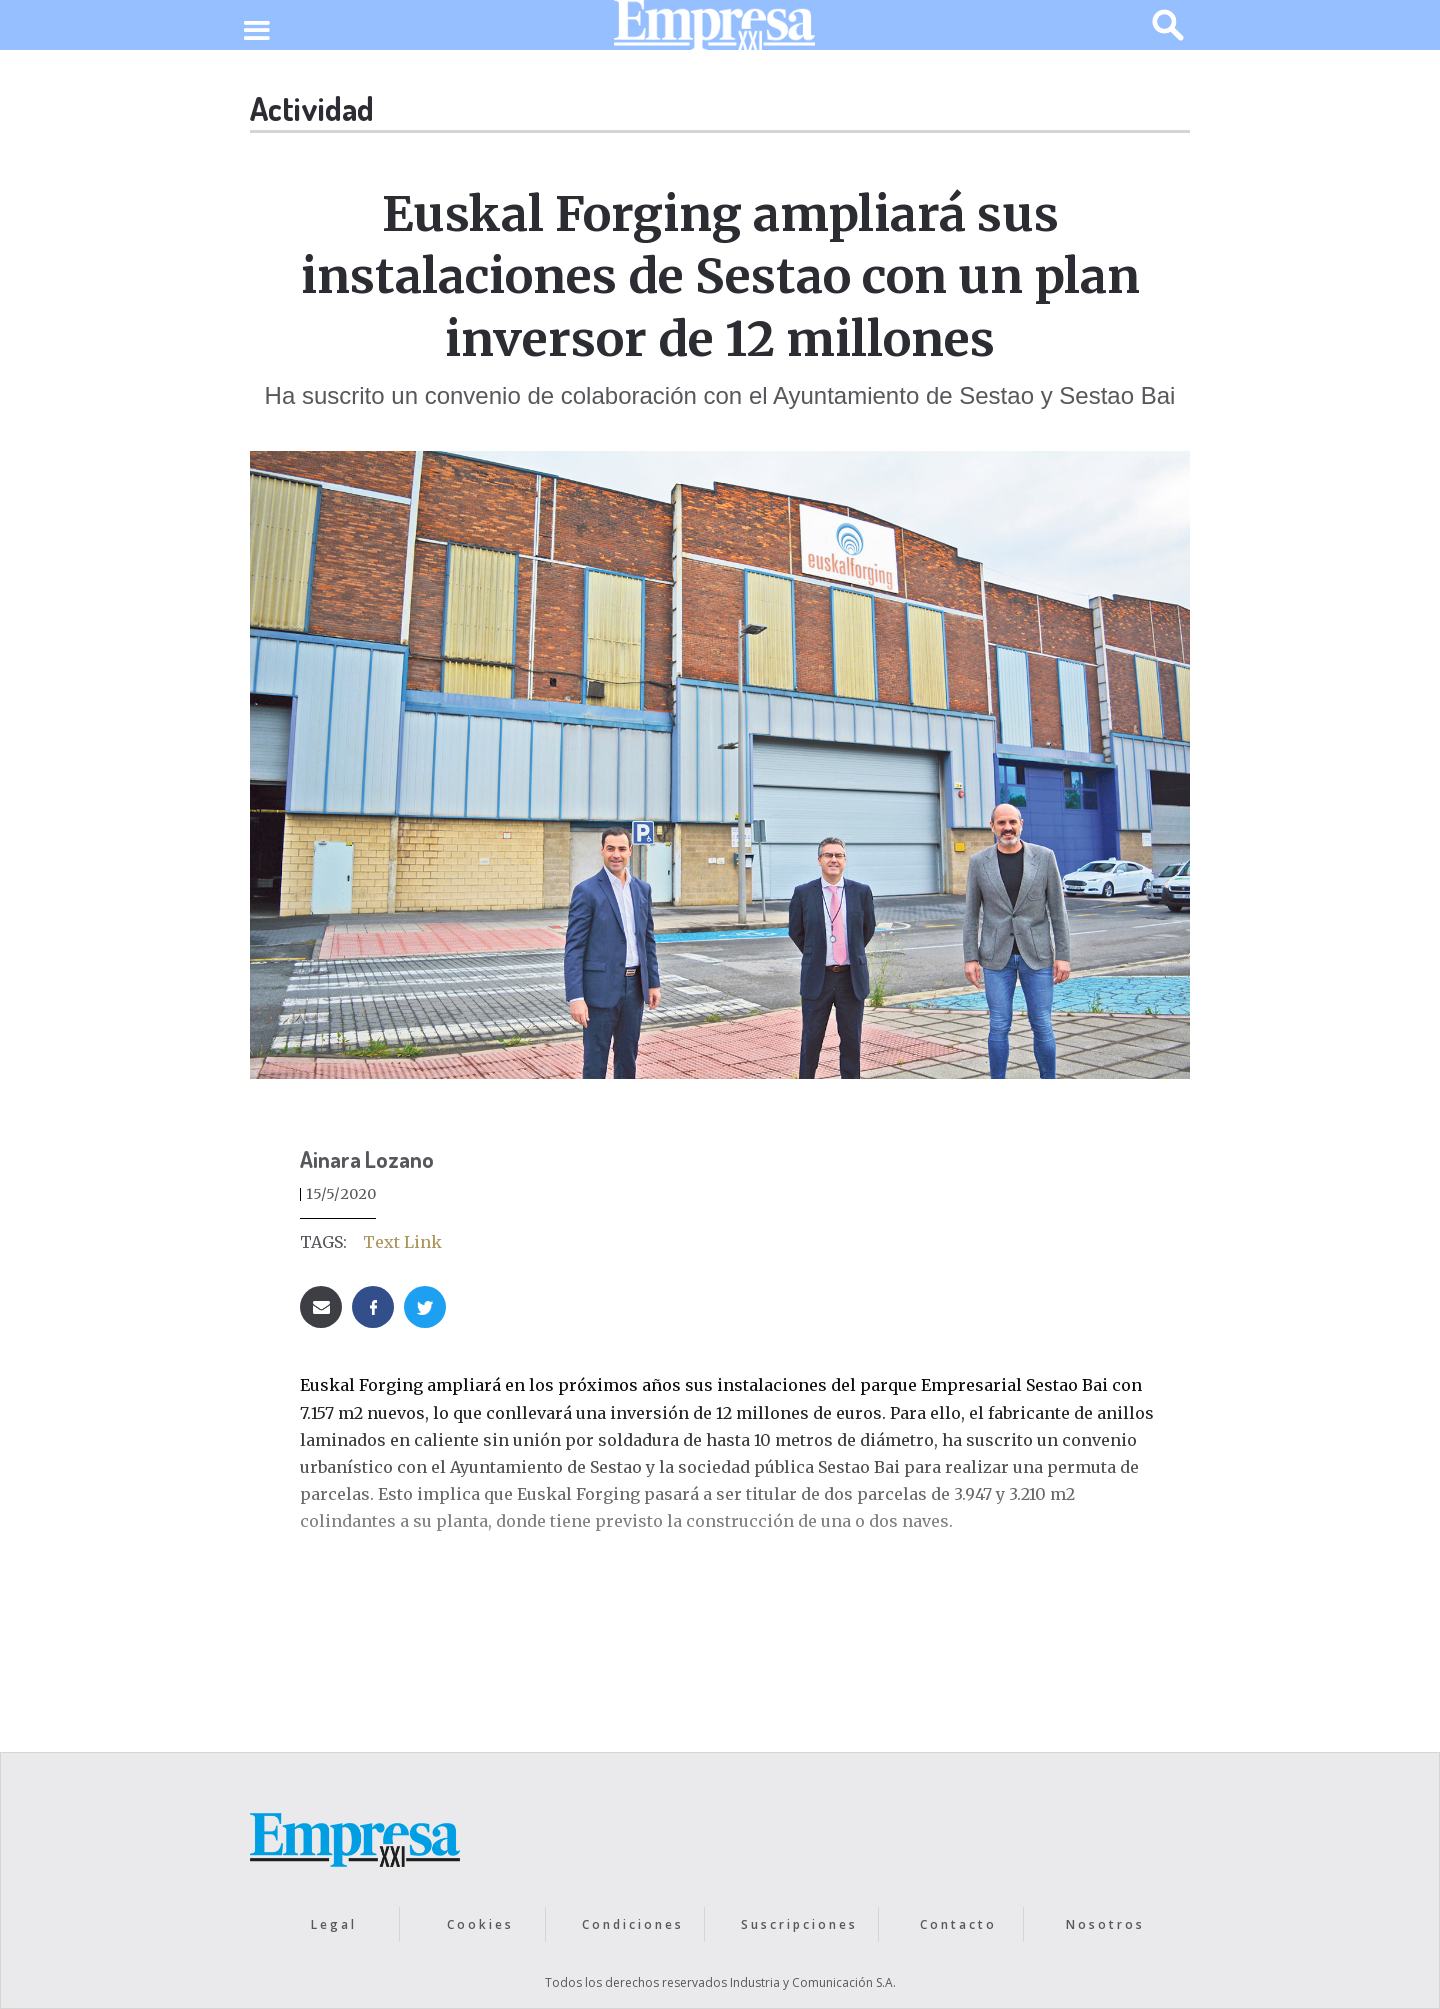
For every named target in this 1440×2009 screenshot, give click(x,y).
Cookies (480, 1924)
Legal (334, 1924)
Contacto (958, 1924)
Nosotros (1105, 1924)
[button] (256, 32)
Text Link (402, 1242)
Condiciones (633, 1924)
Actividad (312, 108)
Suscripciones (799, 1924)
